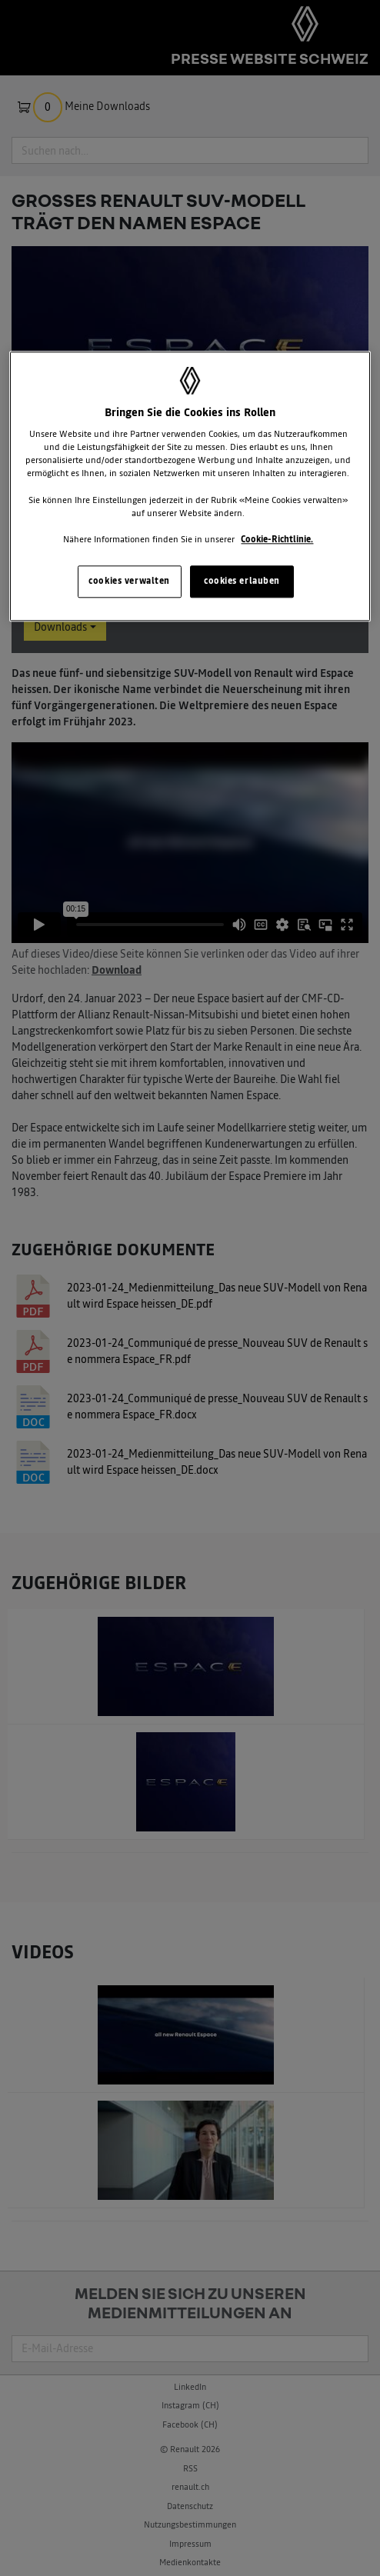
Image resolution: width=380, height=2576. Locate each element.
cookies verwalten (129, 581)
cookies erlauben (242, 581)
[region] (189, 487)
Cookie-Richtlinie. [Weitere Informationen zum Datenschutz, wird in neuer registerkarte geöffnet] (277, 539)
